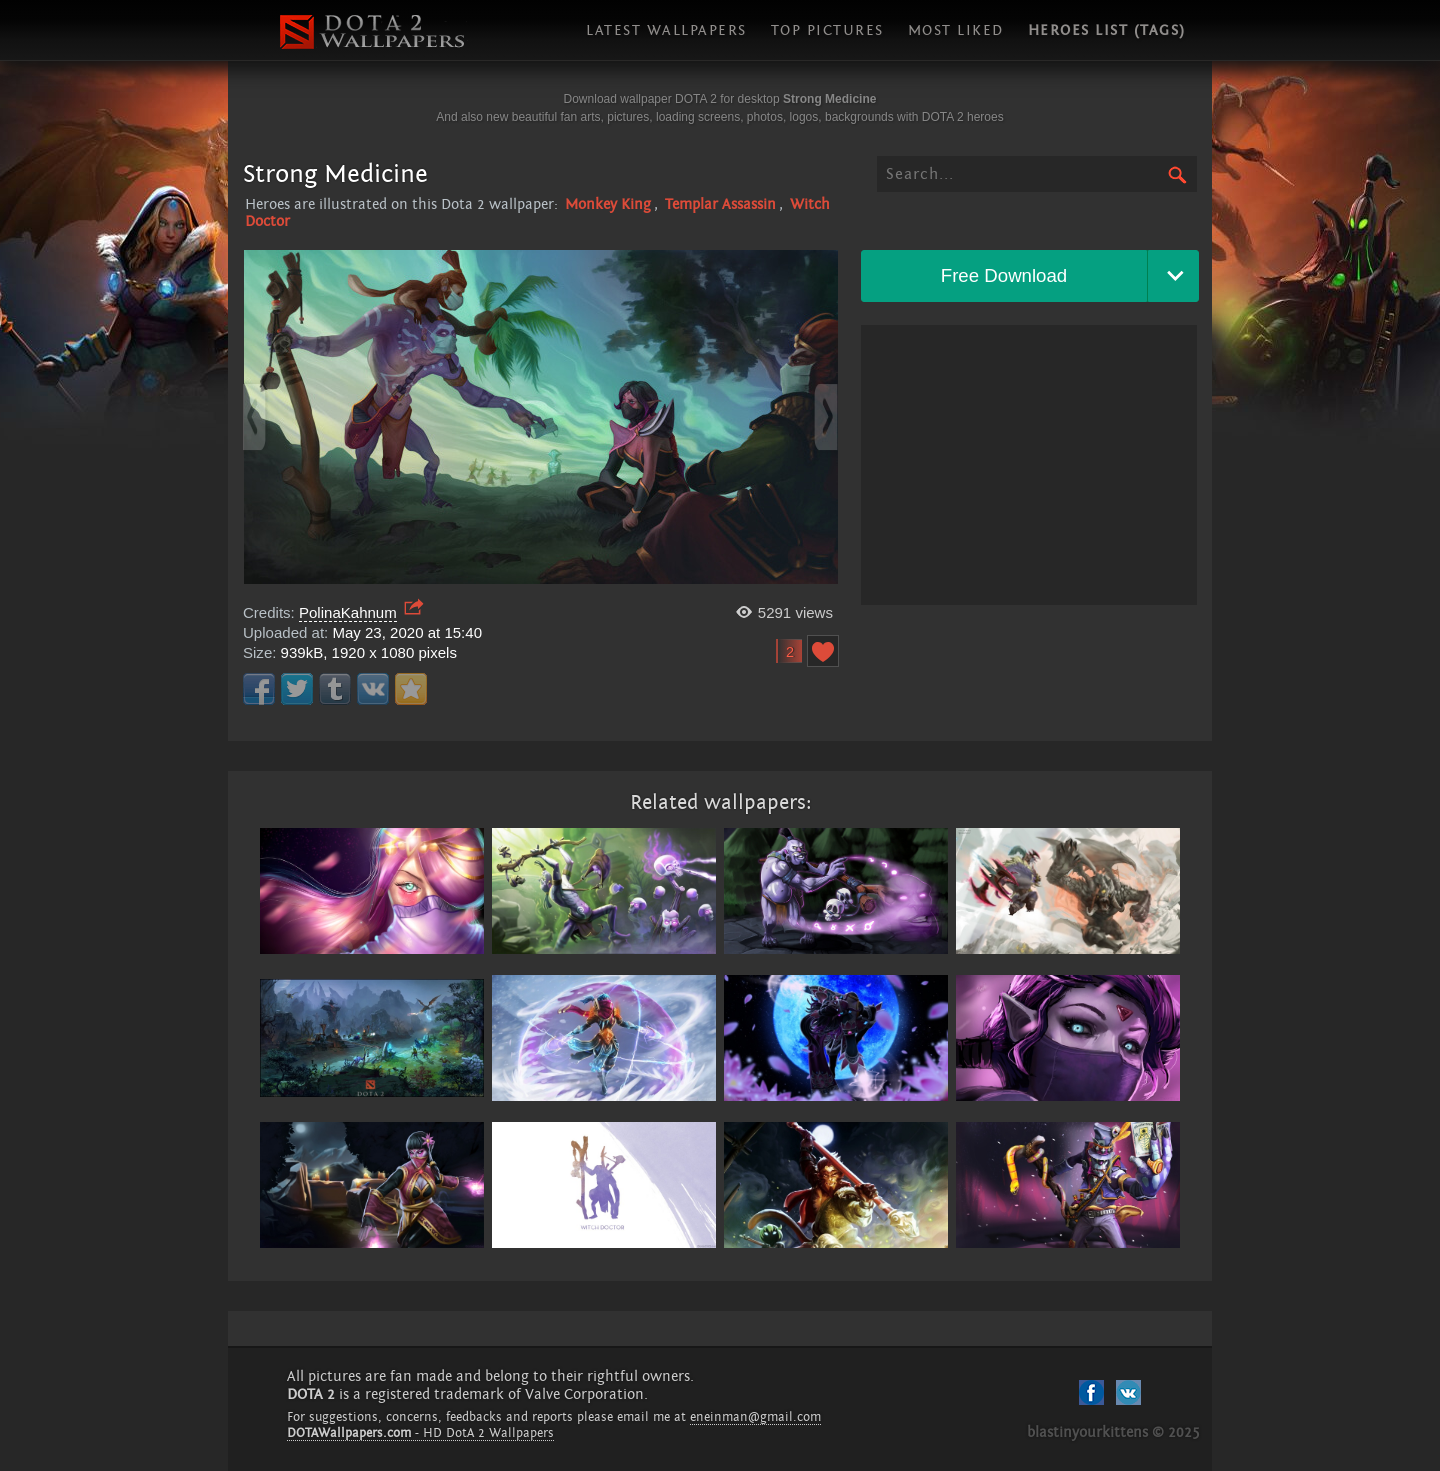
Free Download (1004, 275)
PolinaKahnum (348, 612)
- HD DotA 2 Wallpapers (420, 1433)
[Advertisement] (1029, 465)
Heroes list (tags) (1107, 30)
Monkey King (608, 204)
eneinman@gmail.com (755, 1417)
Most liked (956, 30)
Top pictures (827, 30)
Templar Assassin (720, 204)
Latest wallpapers (666, 30)
